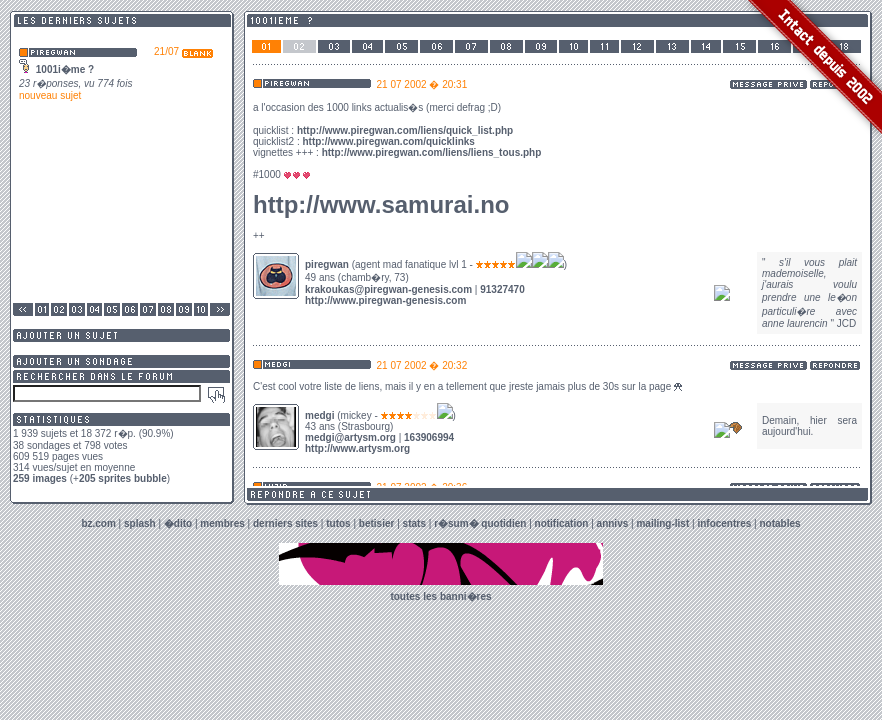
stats (414, 523)
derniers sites (285, 523)
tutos (338, 523)
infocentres (724, 523)
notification (562, 523)
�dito (178, 523)
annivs (613, 523)
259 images (40, 478)
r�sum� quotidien (480, 523)
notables (780, 523)
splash (140, 523)
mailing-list (662, 523)
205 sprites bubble (123, 478)
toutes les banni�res (440, 596)
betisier (377, 523)
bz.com (98, 523)
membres (222, 523)
